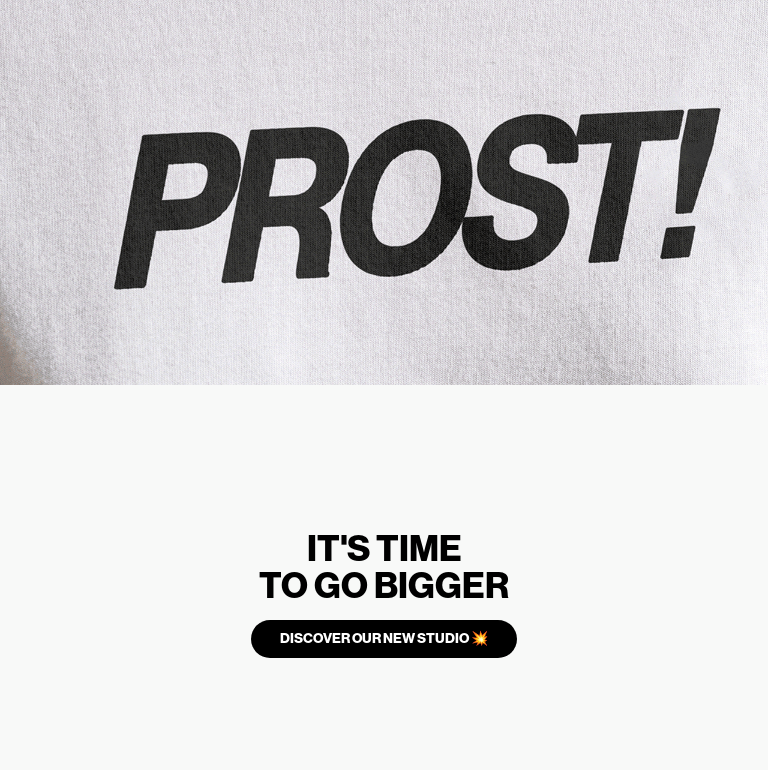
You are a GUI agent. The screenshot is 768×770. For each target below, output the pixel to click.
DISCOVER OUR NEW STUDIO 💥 (384, 638)
